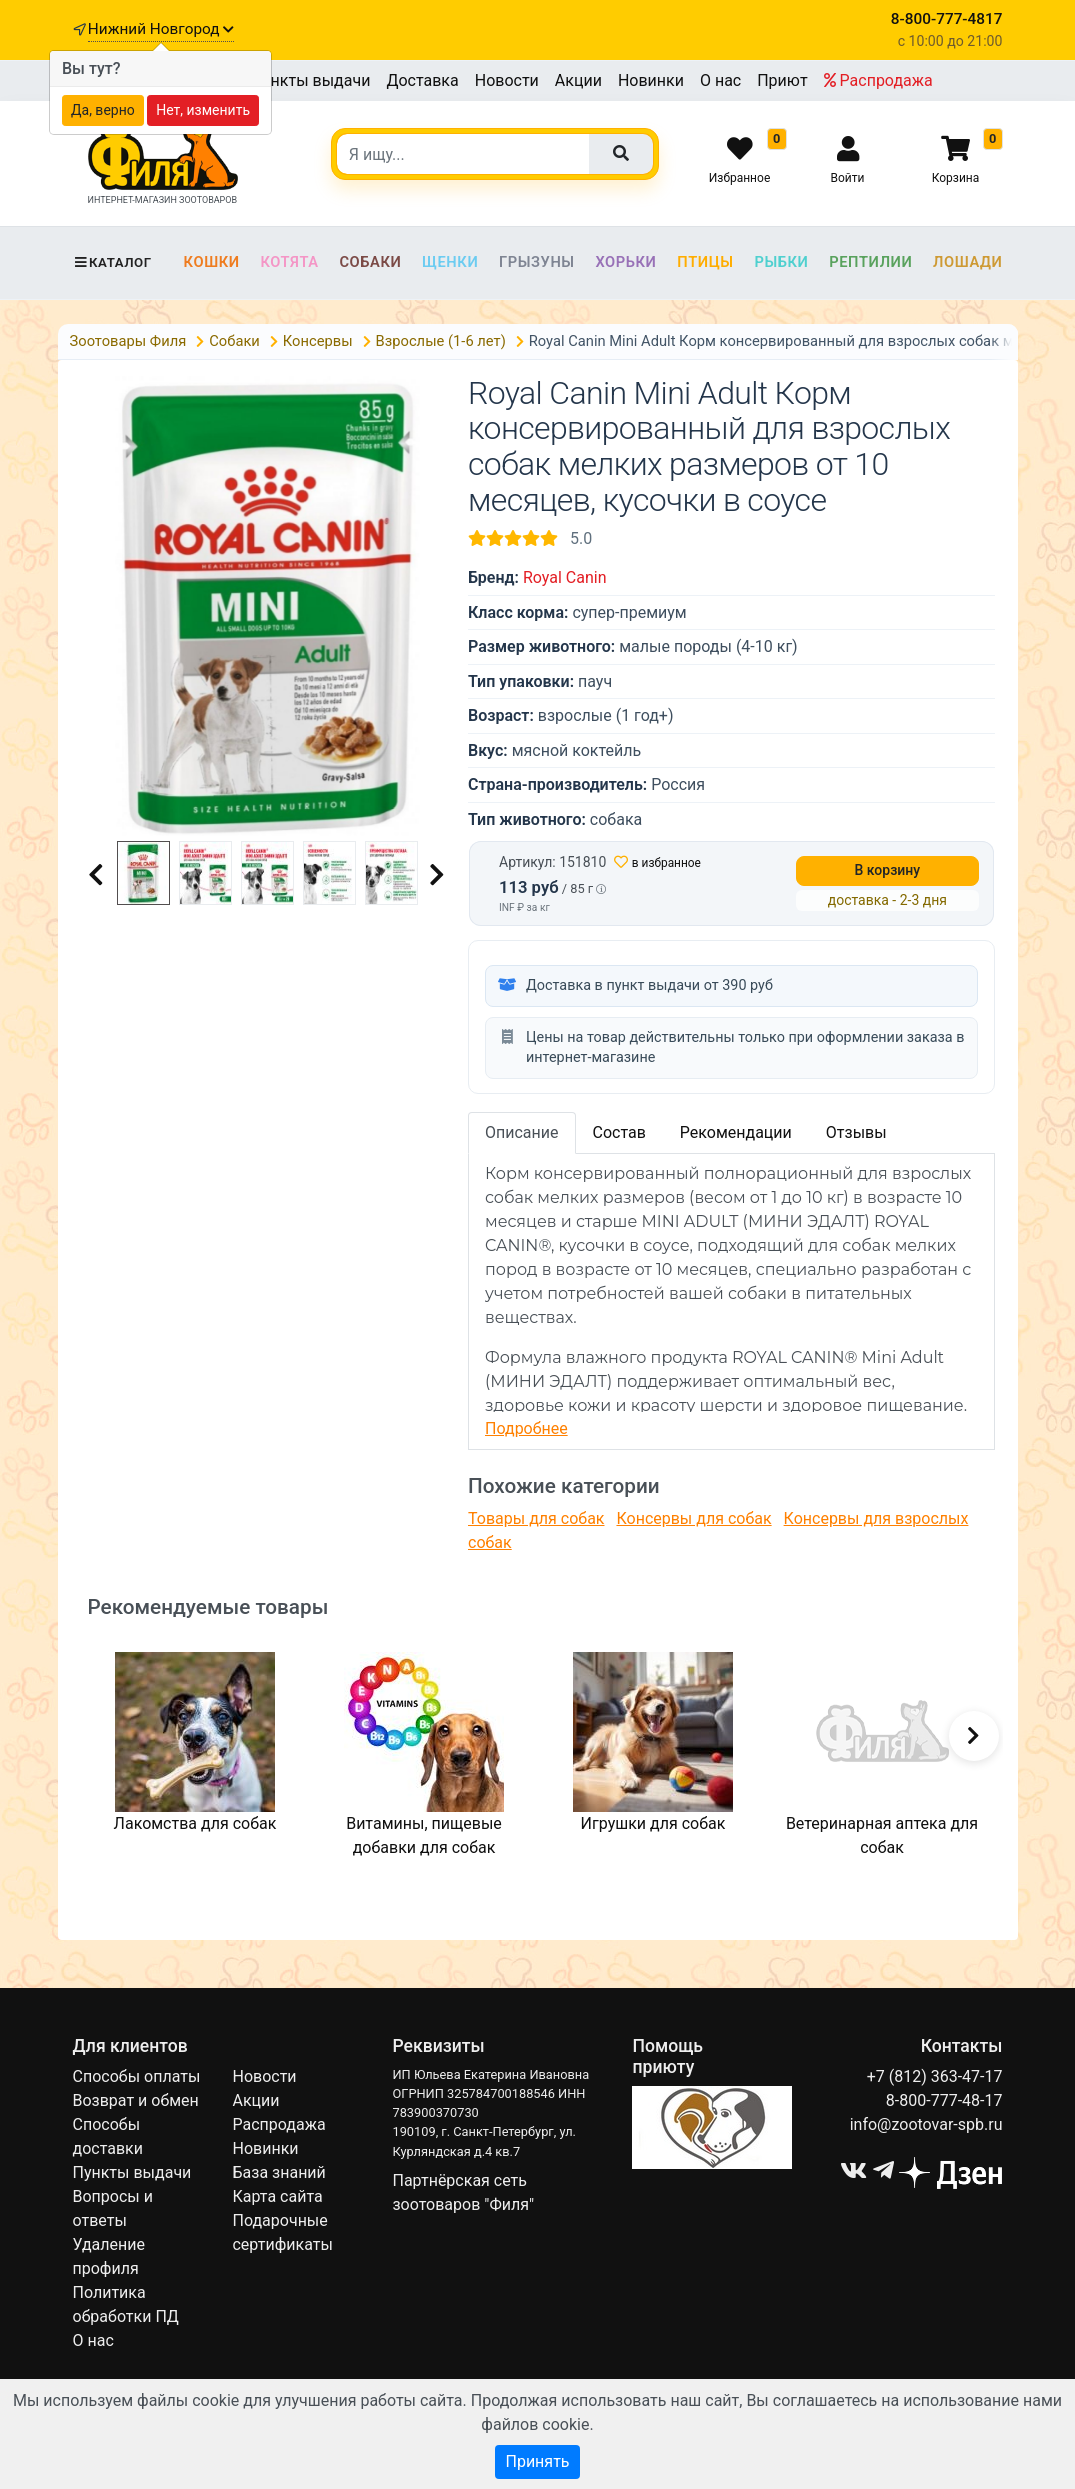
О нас (720, 80)
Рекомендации (736, 1132)
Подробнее (526, 1428)
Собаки (370, 262)
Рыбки (781, 262)
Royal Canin (565, 577)
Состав (619, 1132)
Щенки (450, 262)
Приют (782, 80)
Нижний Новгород (161, 29)
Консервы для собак (693, 1518)
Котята (289, 262)
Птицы (705, 262)
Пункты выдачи (311, 80)
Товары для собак (536, 1518)
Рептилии (870, 262)
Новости (507, 80)
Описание (522, 1132)
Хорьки (625, 262)
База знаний (278, 2172)
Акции (578, 80)
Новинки (651, 80)
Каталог (112, 262)
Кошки (212, 262)
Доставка (422, 80)
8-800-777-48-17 (944, 2100)
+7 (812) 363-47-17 (935, 2076)
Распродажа (878, 80)
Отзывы (856, 1132)
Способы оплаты (137, 2076)
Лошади (967, 262)
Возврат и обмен (136, 2100)
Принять (537, 2461)
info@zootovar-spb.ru (926, 2124)
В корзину (888, 870)
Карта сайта (277, 2196)
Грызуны (537, 262)
